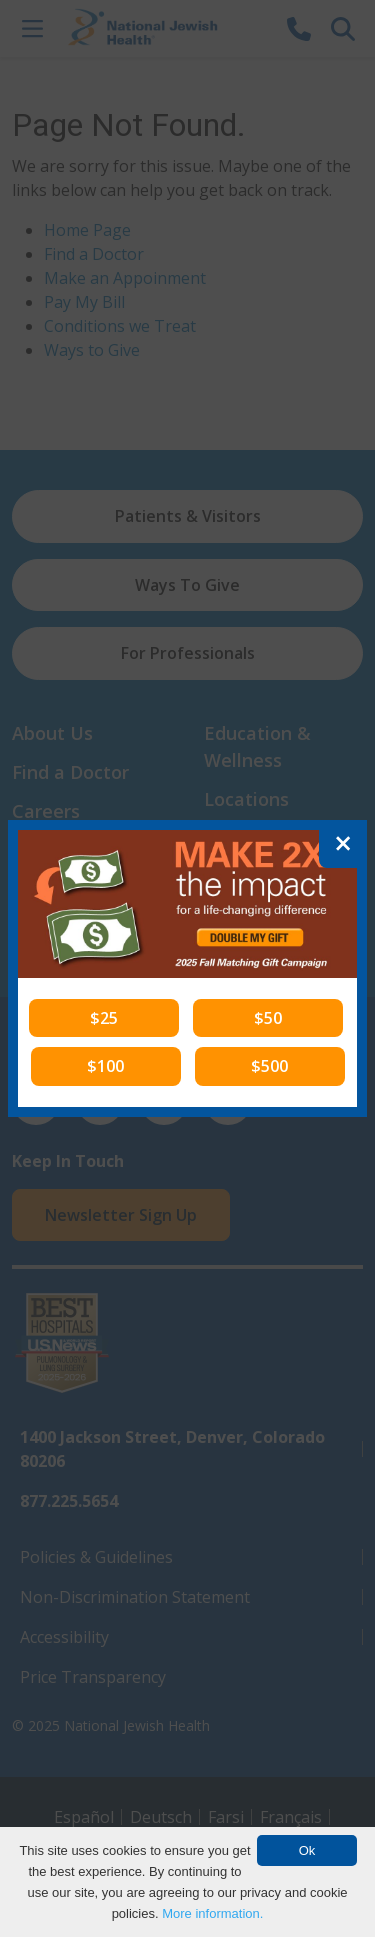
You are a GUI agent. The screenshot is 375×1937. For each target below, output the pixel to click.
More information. (212, 1913)
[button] (104, 1018)
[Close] (343, 844)
